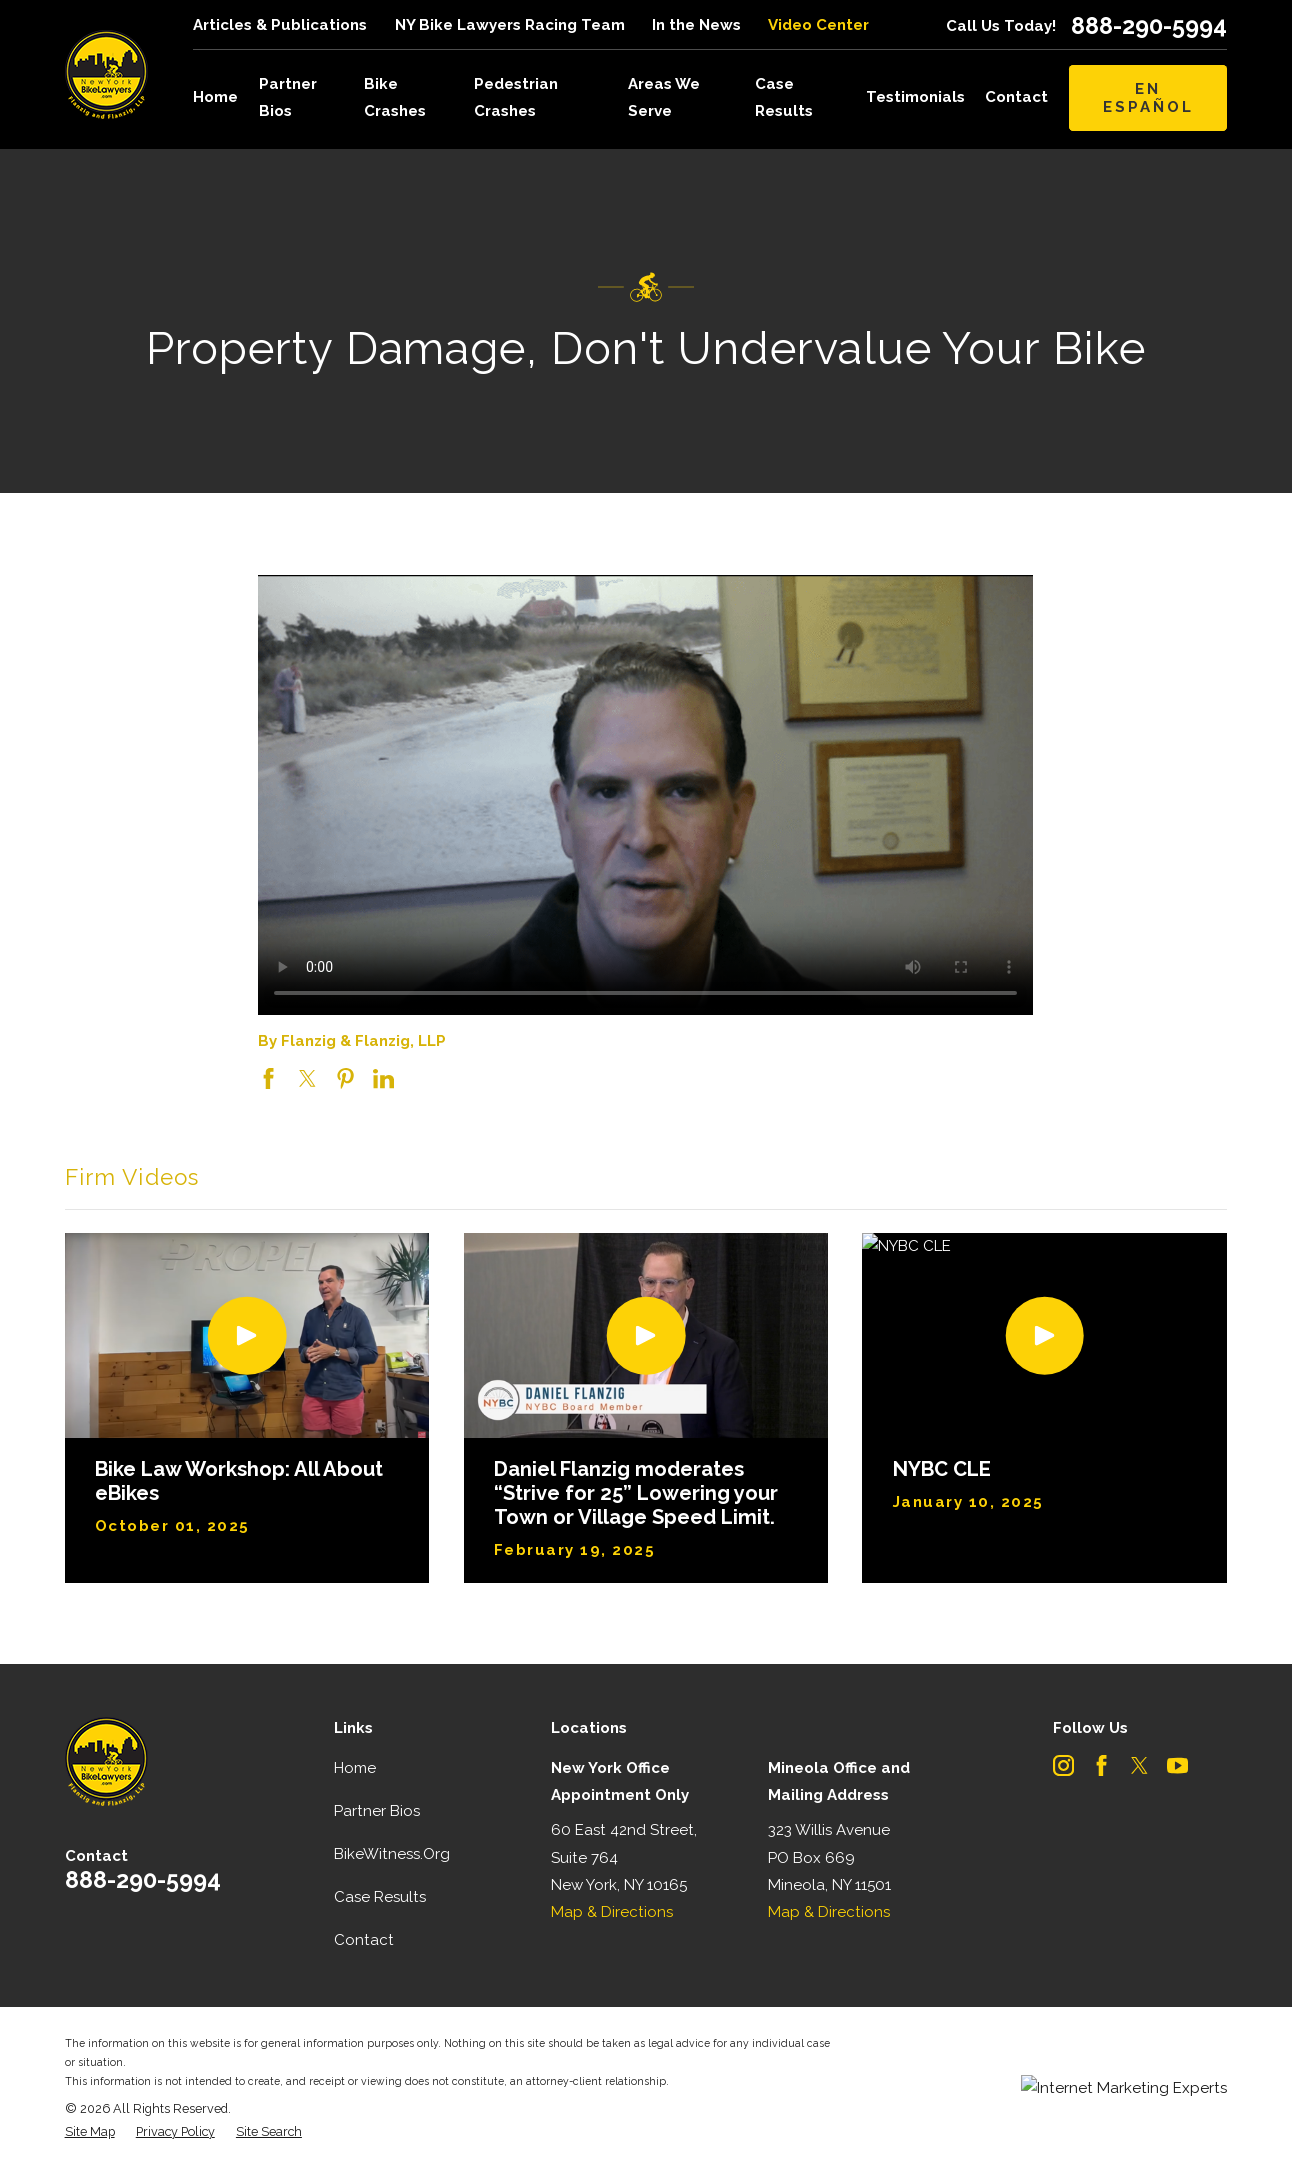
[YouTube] (1177, 1765)
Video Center (818, 25)
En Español (1148, 98)
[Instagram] (1063, 1765)
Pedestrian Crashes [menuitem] (516, 97)
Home (355, 1768)
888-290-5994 (1149, 25)
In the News (696, 25)
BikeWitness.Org (392, 1854)
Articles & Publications (280, 25)
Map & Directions (612, 1912)
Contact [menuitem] (1016, 97)
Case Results (380, 1897)
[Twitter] (1139, 1765)
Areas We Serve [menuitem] (664, 97)
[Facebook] (1101, 1765)
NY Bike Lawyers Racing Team (510, 25)
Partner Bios (377, 1811)
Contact (364, 1940)
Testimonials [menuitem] (915, 97)
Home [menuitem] (215, 97)
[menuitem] (90, 2132)
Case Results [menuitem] (784, 97)
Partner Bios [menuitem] (288, 97)
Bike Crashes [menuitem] (395, 97)
